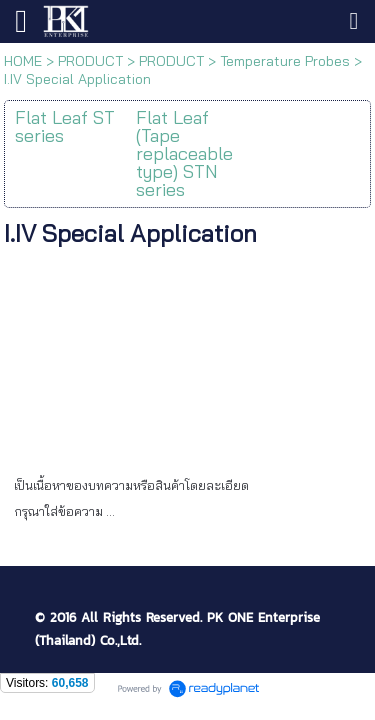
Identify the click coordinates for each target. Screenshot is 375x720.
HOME (23, 61)
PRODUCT (90, 61)
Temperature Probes (285, 61)
